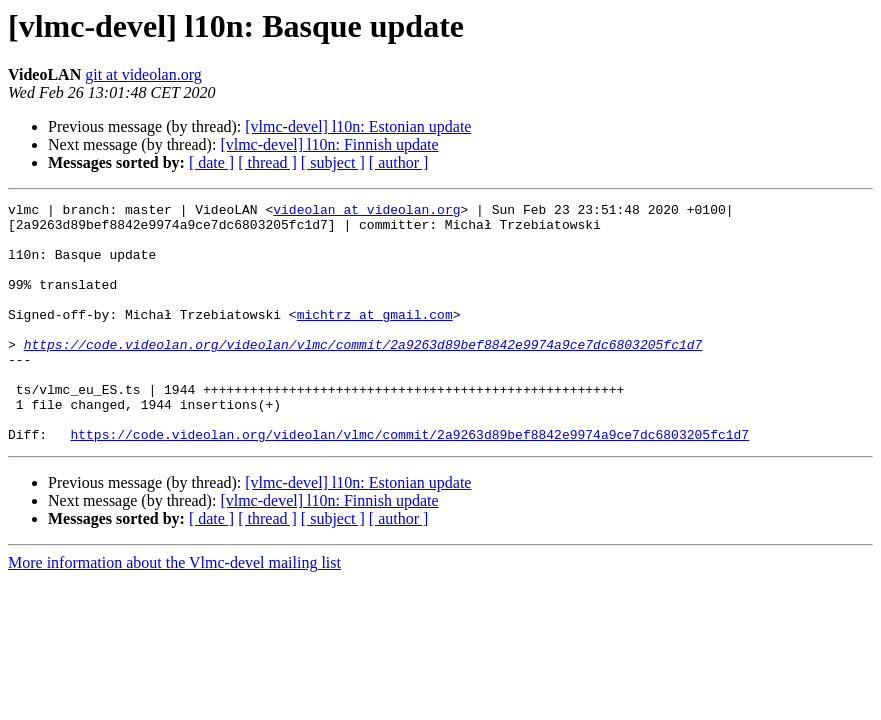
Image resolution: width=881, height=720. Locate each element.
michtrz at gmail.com (375, 338)
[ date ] (211, 162)
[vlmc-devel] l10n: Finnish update (329, 144)
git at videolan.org (143, 74)
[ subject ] (333, 162)
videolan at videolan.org (366, 212)
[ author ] (399, 162)
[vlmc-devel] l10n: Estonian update (358, 126)
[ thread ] (267, 162)
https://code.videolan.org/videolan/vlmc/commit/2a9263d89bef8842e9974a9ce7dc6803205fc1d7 (363, 374)
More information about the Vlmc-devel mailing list (174, 610)
